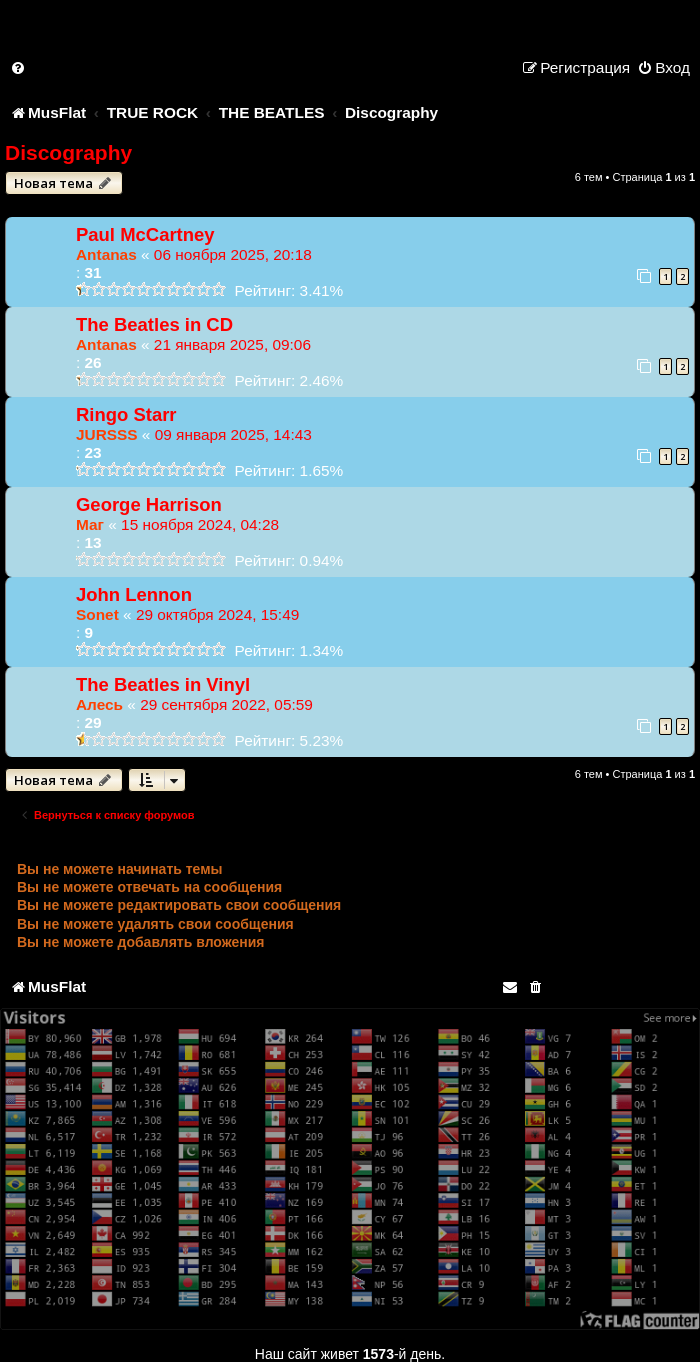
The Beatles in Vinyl (163, 684)
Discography (68, 152)
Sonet (97, 614)
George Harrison (149, 504)
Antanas (106, 254)
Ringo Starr (126, 414)
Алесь (99, 704)
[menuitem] (19, 67)
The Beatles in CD (154, 324)
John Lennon (134, 594)
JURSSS (107, 434)
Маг (90, 524)
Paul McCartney (145, 234)
